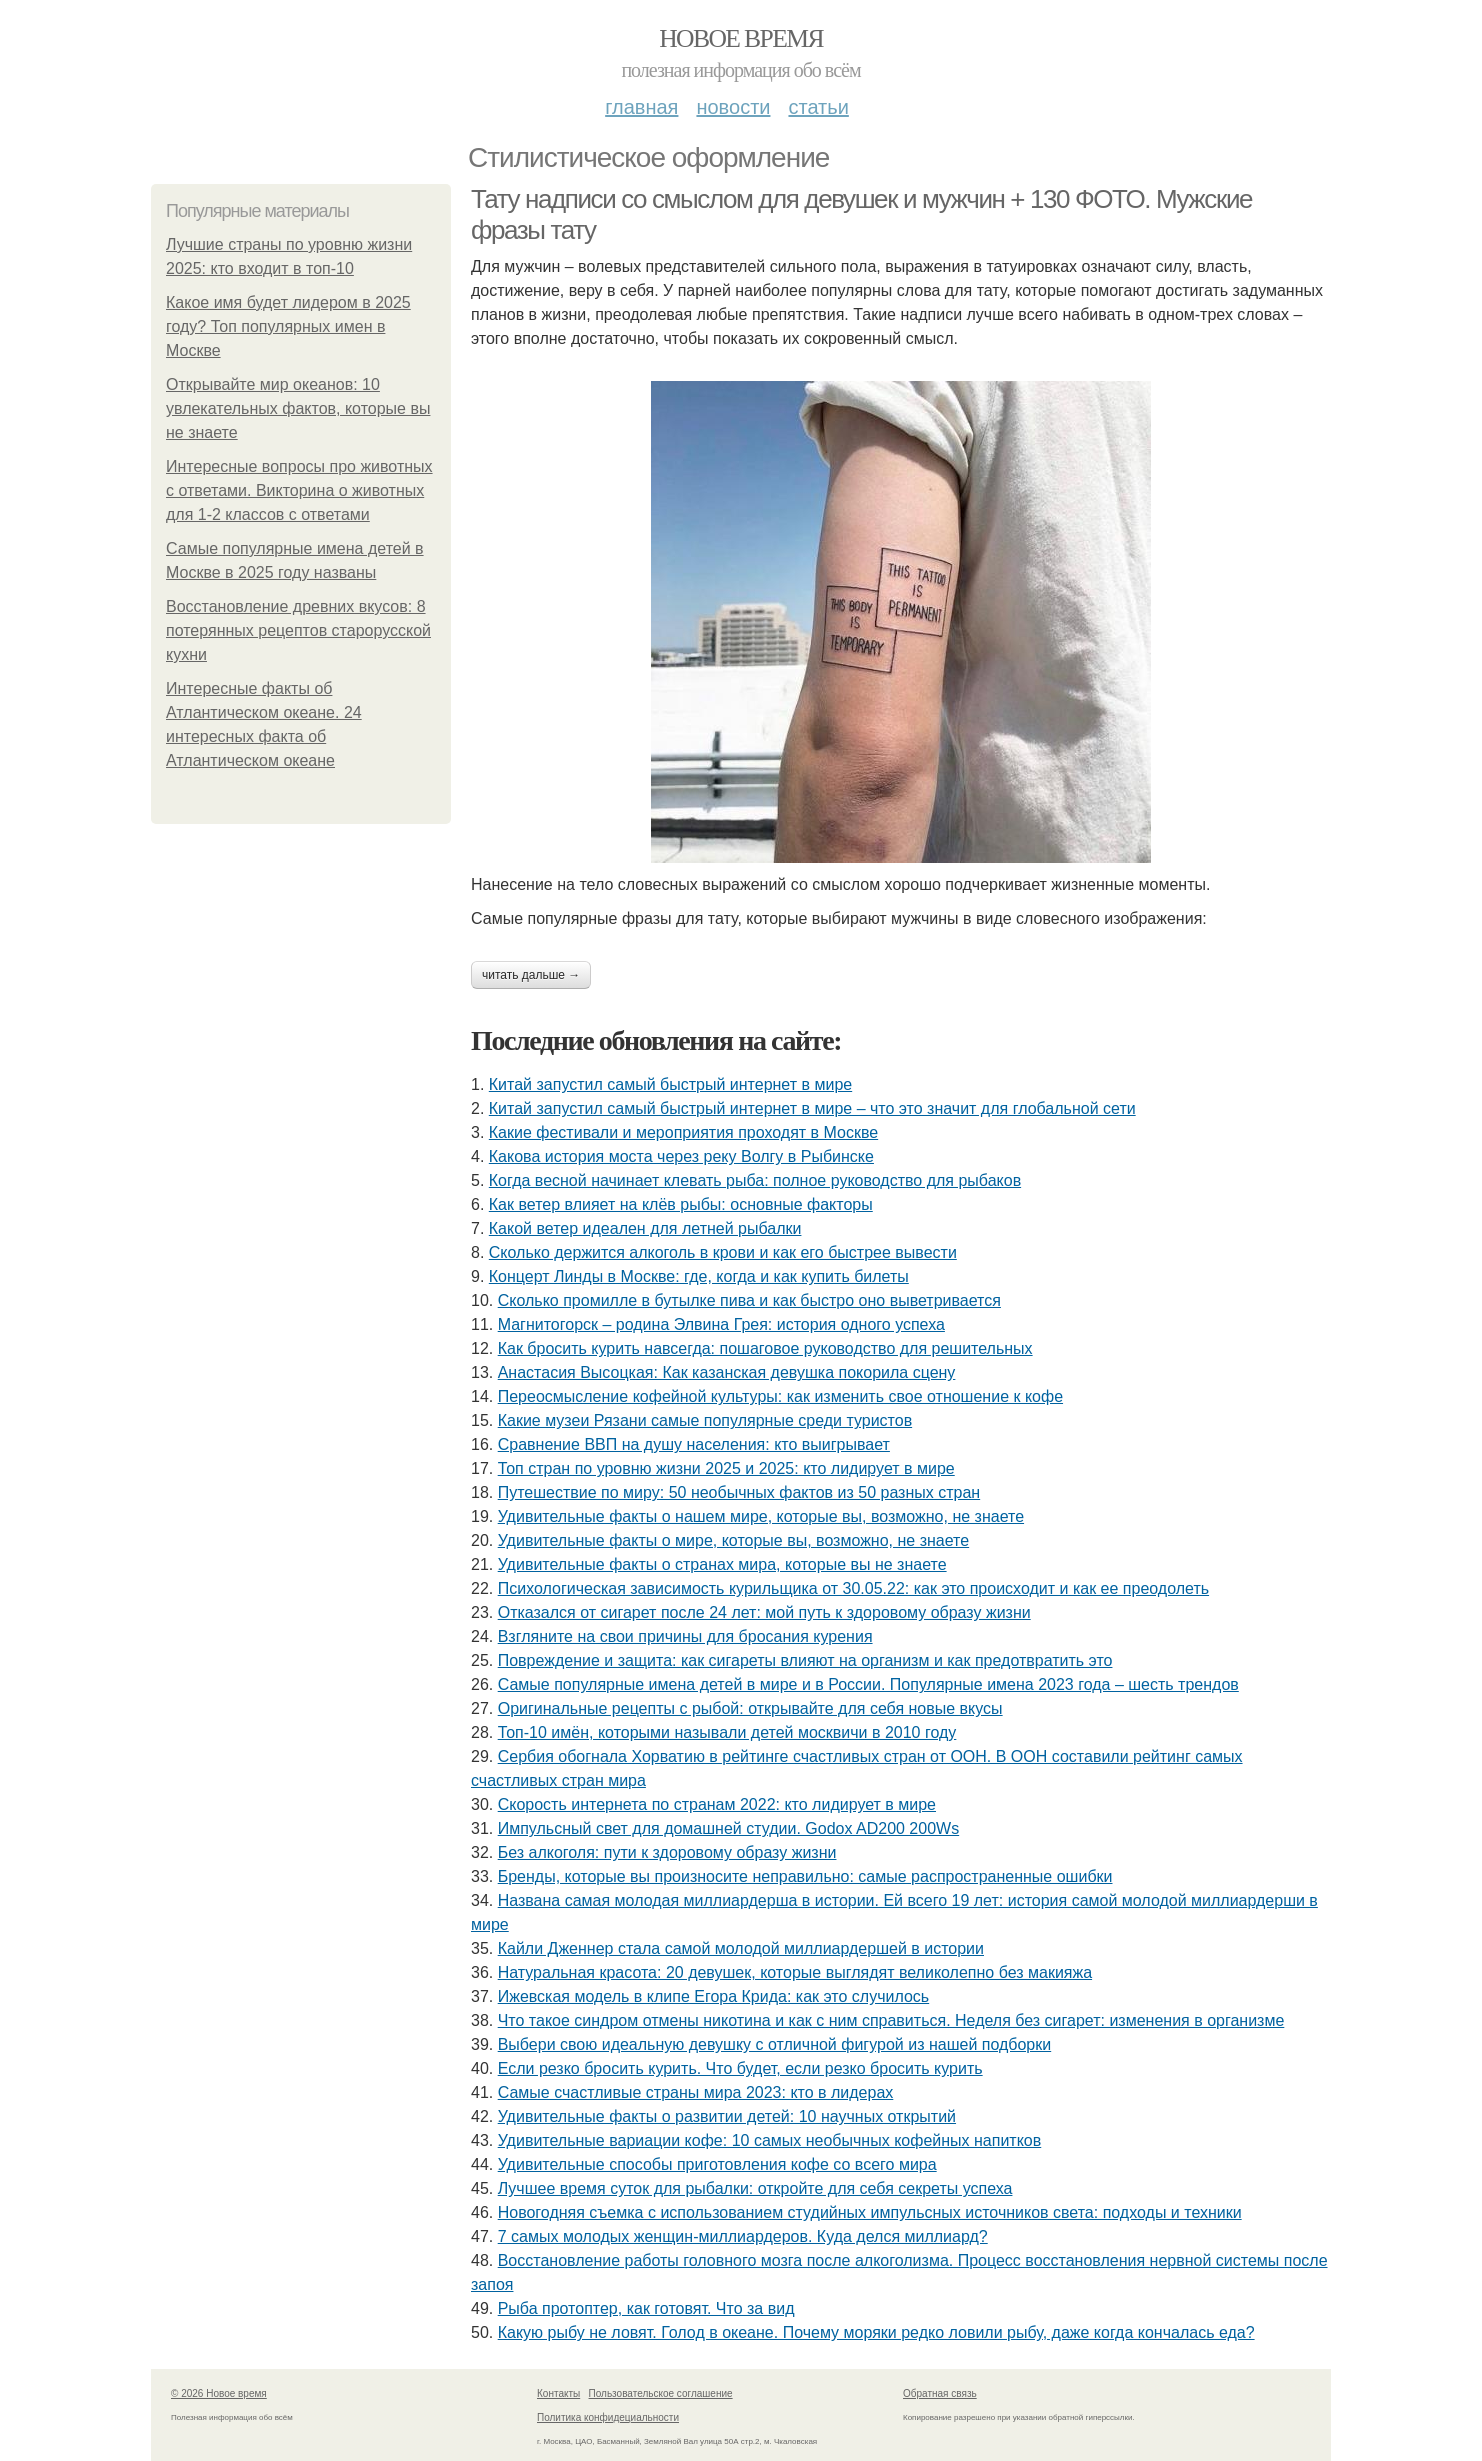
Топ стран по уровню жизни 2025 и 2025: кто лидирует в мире (726, 1468)
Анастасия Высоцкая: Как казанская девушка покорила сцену (727, 1372)
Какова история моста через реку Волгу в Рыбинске (681, 1156)
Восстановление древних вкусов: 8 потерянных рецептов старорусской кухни (298, 630)
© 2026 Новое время (219, 2393)
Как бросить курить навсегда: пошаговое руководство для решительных (765, 1348)
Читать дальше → (531, 975)
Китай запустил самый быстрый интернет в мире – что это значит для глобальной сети (812, 1108)
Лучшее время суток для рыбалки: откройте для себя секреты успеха (755, 2188)
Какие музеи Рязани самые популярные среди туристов (705, 1420)
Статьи (818, 107)
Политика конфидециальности (608, 2417)
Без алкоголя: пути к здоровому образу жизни (667, 1852)
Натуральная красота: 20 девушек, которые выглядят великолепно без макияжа (795, 1972)
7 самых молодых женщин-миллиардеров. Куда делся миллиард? (743, 2236)
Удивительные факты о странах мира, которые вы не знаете (722, 1564)
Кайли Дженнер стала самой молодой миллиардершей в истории (741, 1948)
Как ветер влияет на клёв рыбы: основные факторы (681, 1204)
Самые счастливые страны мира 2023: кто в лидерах (696, 2092)
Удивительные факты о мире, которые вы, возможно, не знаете (733, 1540)
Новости (733, 107)
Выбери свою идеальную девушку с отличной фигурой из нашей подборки (775, 2044)
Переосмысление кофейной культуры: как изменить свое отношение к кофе (780, 1396)
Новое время (741, 38)
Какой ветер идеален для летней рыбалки (645, 1228)
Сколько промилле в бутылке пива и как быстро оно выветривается (749, 1300)
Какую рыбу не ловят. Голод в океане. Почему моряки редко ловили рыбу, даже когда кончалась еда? (876, 2332)
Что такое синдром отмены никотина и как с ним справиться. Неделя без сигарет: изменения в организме (891, 2020)
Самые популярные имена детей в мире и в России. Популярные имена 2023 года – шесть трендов (868, 1684)
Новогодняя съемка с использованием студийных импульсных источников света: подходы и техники (870, 2212)
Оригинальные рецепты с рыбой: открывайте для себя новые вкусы (750, 1708)
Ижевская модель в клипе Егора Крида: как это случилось (714, 1996)
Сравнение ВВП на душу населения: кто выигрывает (694, 1444)
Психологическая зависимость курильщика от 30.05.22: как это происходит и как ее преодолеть (853, 1588)
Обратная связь (940, 2393)
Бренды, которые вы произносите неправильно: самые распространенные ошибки (805, 1876)
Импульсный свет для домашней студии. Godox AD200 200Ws (728, 1828)
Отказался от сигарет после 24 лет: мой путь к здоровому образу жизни (764, 1612)
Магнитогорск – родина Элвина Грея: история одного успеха (721, 1324)
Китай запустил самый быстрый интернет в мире (670, 1084)
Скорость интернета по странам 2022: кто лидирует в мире (717, 1804)
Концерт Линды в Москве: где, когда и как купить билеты (699, 1276)
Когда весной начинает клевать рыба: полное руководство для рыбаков (755, 1180)
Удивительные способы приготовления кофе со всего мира (717, 2164)
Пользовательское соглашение (661, 2393)
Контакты (558, 2393)
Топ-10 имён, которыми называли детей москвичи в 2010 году (727, 1732)
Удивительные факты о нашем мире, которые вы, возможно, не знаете (761, 1516)
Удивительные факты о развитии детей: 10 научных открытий (727, 2116)
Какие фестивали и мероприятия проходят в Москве (683, 1132)
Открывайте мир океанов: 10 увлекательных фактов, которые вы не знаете (298, 408)
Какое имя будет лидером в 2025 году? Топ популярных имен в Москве (288, 326)
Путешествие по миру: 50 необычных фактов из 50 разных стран (739, 1492)
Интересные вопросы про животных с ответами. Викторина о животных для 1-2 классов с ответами (299, 490)
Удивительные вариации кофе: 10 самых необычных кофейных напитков (770, 2140)
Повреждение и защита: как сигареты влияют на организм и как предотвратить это (805, 1660)
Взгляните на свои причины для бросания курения (685, 1636)
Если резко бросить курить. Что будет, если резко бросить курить (740, 2068)
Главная (641, 107)
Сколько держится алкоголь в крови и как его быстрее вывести (723, 1252)
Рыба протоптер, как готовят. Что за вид (646, 2308)
